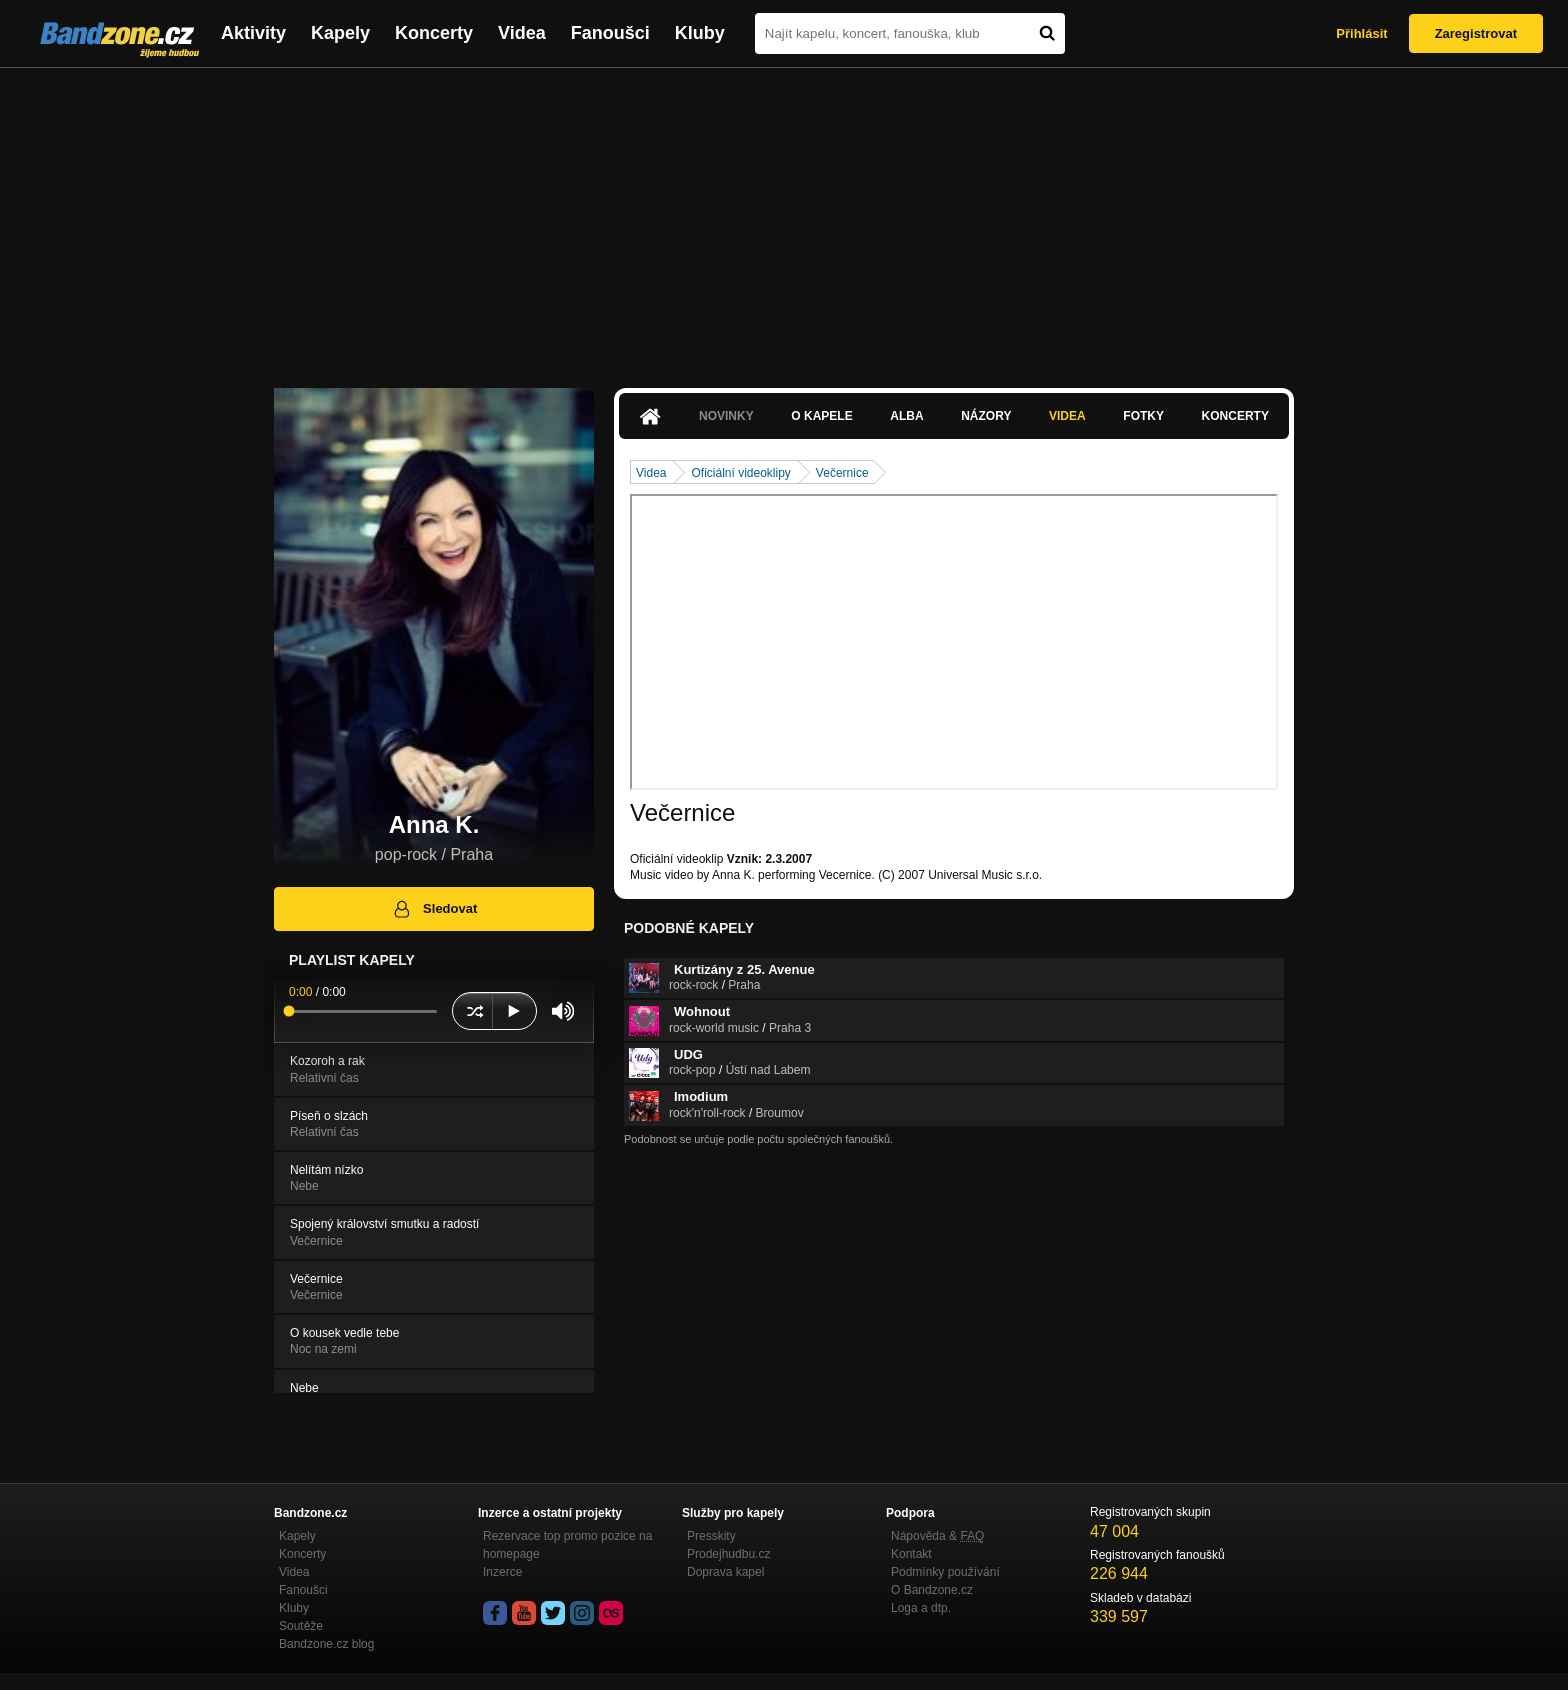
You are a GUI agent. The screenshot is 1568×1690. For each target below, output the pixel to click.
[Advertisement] (784, 218)
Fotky (1143, 416)
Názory (986, 416)
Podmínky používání (945, 1572)
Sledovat (434, 909)
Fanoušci (610, 33)
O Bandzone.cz (932, 1590)
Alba (906, 416)
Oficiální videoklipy (740, 473)
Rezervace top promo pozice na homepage (567, 1545)
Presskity (711, 1536)
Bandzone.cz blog (326, 1644)
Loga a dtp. (921, 1608)
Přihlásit (1361, 33)
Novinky (726, 416)
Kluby (700, 33)
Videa (522, 33)
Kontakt (911, 1554)
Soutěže (301, 1626)
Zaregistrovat (1476, 33)
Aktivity (253, 33)
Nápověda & (937, 1536)
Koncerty (434, 33)
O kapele (821, 416)
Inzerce (502, 1572)
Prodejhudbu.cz (728, 1554)
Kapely (340, 33)
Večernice (842, 473)
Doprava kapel (725, 1572)
